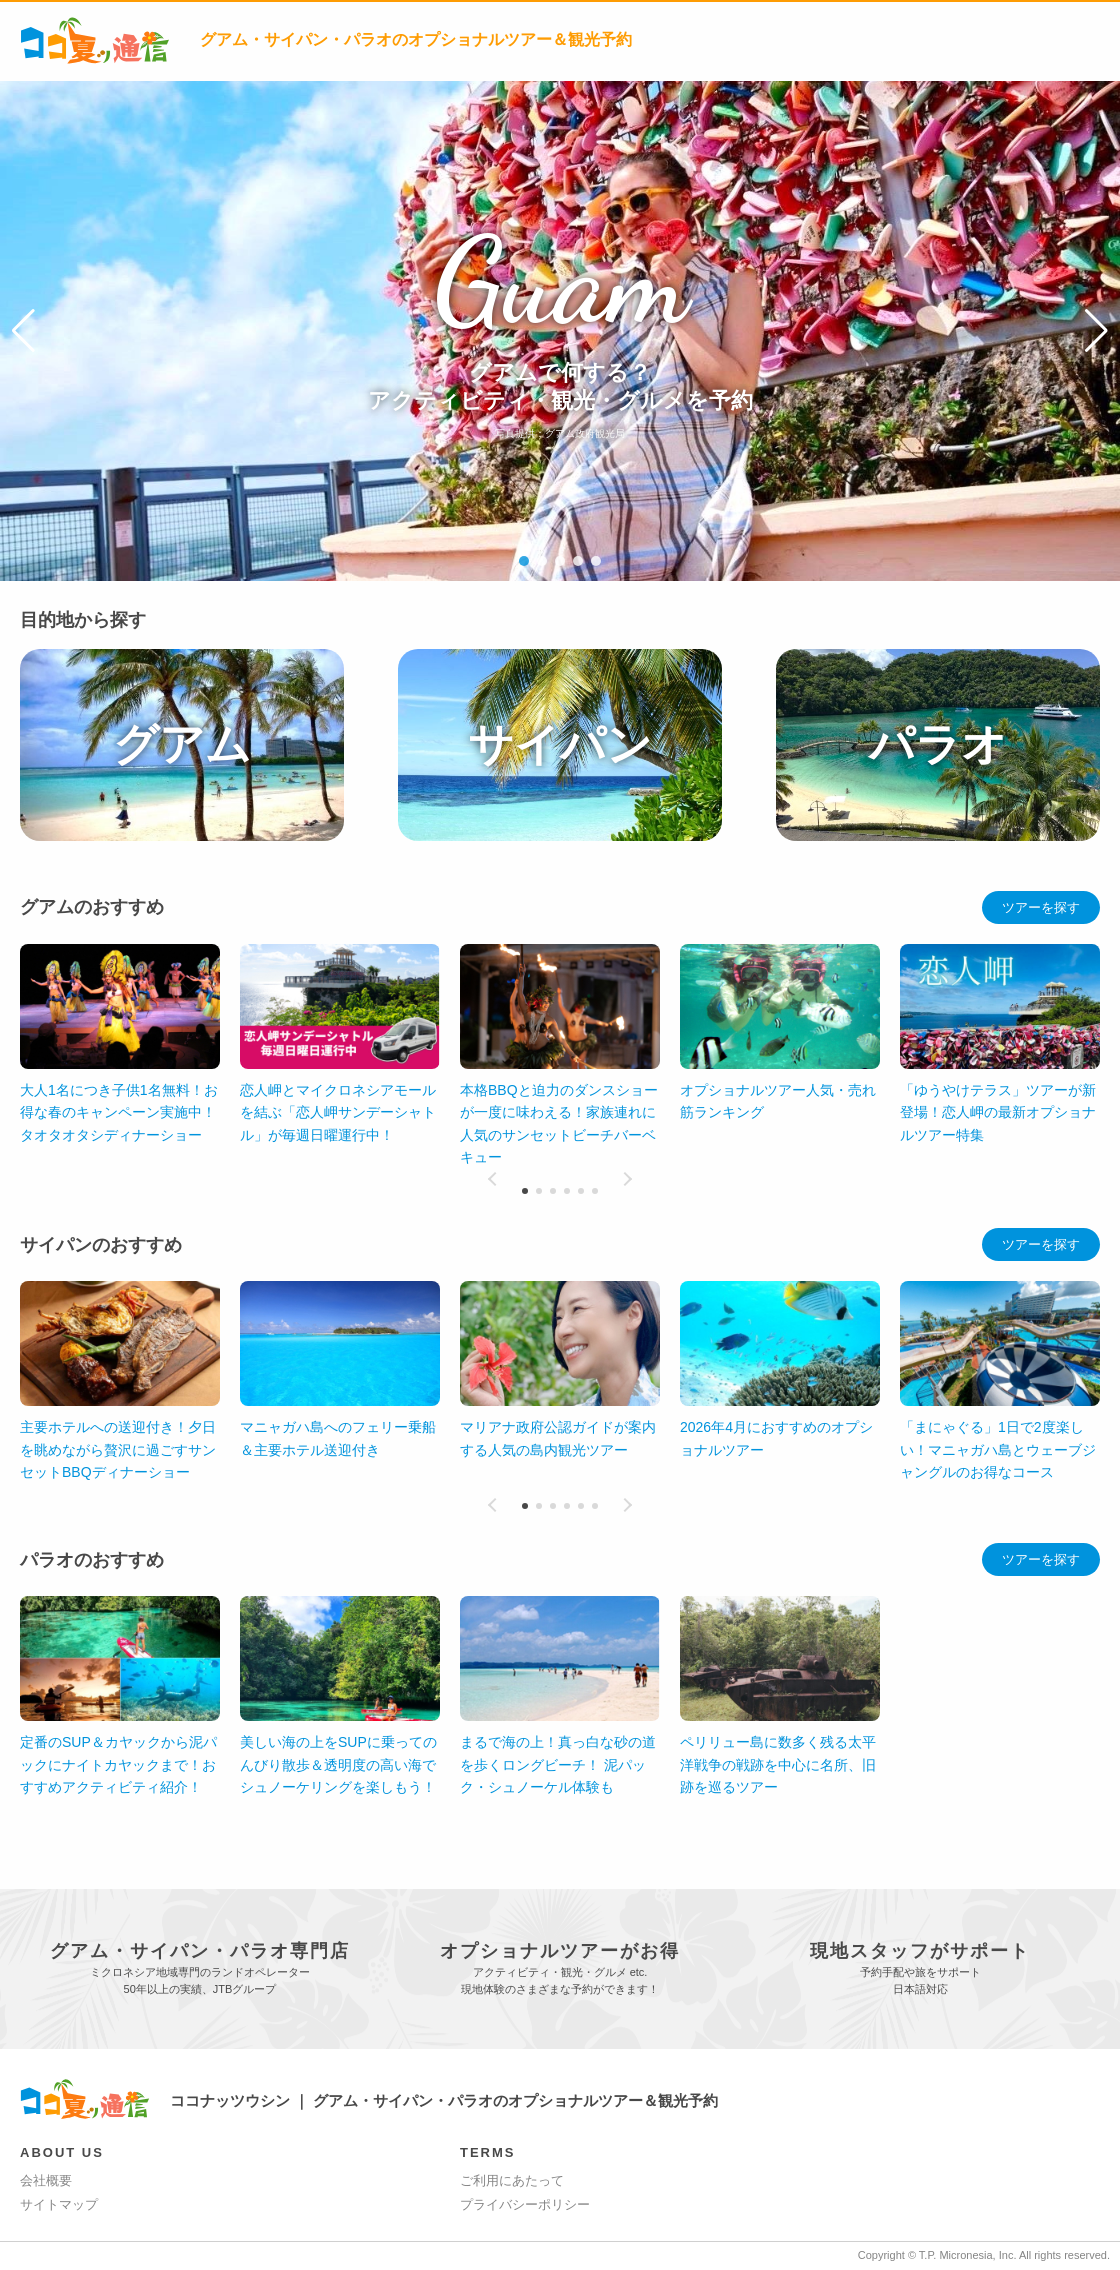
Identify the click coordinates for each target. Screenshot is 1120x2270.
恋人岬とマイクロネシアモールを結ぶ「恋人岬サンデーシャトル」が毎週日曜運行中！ (338, 1112)
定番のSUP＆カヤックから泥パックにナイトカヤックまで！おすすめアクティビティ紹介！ (558, 1764)
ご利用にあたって (512, 2180)
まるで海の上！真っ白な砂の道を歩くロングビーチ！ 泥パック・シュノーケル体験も (118, 1764)
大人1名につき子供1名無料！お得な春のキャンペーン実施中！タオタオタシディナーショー (119, 1112)
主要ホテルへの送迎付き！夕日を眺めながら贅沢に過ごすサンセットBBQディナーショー (118, 1449)
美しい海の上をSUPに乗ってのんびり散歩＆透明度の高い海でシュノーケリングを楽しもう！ (778, 1764)
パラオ (938, 744)
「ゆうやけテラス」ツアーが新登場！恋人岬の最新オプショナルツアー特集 (998, 1112)
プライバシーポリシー (525, 2204)
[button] (23, 331)
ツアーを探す (1041, 907)
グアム (182, 744)
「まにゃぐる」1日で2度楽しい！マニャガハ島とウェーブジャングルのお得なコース (998, 1449)
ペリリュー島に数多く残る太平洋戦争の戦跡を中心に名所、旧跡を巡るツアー (338, 1764)
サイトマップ (59, 2204)
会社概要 (46, 2180)
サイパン (560, 744)
